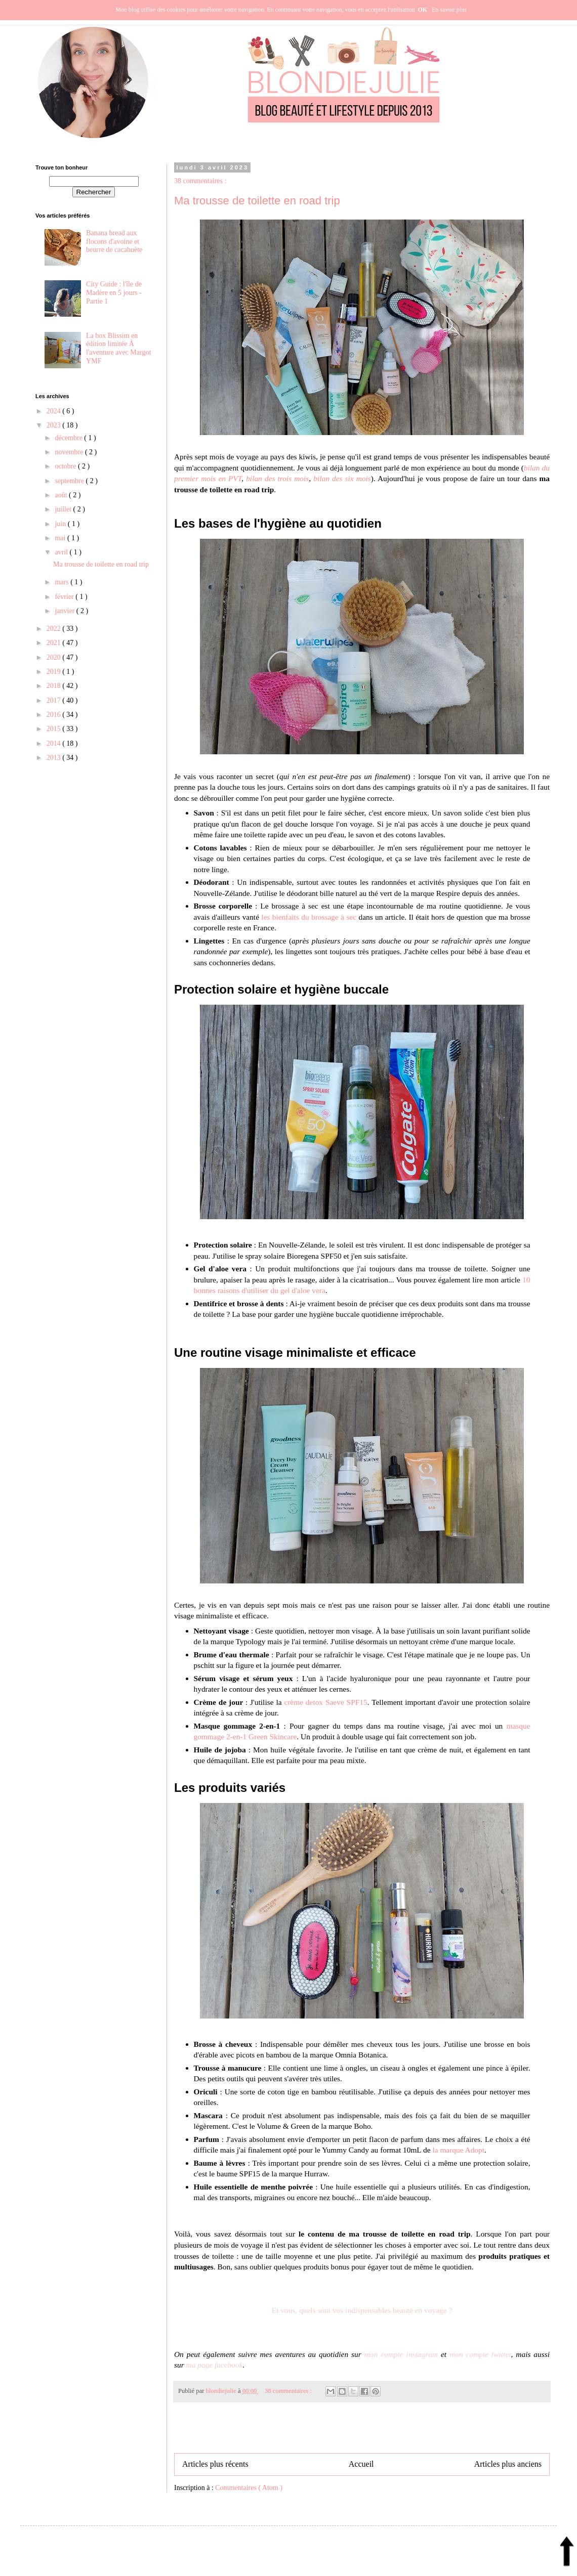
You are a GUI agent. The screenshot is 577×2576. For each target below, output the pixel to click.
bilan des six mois (342, 478)
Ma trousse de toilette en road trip (257, 200)
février (65, 596)
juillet (64, 509)
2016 (55, 714)
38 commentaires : (200, 181)
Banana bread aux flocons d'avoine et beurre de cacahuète (114, 241)
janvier (65, 611)
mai (61, 538)
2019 (55, 671)
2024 (55, 411)
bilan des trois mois (277, 478)
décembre (69, 438)
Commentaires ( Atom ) (248, 2488)
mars (62, 582)
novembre (70, 452)
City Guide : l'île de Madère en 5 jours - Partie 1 (114, 292)
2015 (55, 729)
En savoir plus (449, 9)
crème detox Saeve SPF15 (325, 1702)
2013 (55, 757)
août (62, 495)
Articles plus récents (215, 2464)
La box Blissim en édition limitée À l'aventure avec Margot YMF (118, 348)
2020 (55, 657)
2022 (55, 628)
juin (61, 524)
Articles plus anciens (508, 2464)
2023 (55, 425)
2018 (55, 686)
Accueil (361, 2464)
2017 (55, 700)
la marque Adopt (458, 2149)
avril (62, 552)
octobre (66, 466)
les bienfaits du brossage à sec (308, 917)
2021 (55, 643)
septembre (70, 481)
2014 (55, 743)
